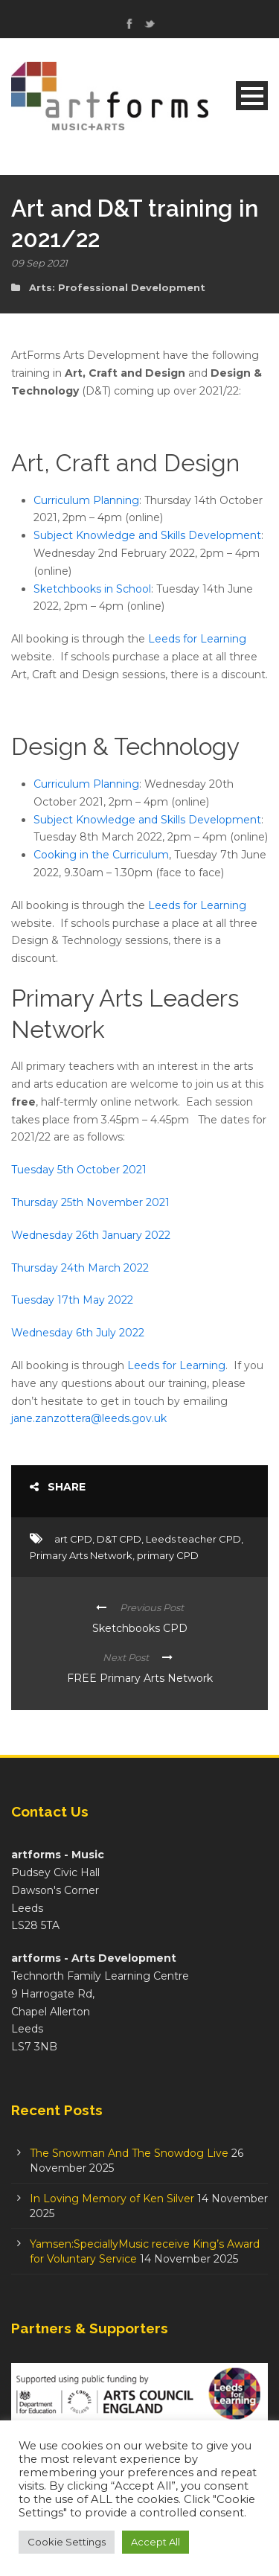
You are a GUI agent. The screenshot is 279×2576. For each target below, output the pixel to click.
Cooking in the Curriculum (101, 854)
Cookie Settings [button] (67, 2542)
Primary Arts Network (81, 1555)
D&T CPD (119, 1539)
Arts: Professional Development (117, 287)
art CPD (73, 1539)
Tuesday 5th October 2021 (79, 1169)
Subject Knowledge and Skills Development (147, 535)
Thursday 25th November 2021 (90, 1202)
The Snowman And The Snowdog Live (129, 2153)
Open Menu (252, 95)
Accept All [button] (155, 2542)
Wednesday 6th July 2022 (77, 1332)
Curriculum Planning (86, 500)
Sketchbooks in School (92, 589)
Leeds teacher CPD (193, 1539)
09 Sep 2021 (39, 263)
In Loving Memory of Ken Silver (112, 2198)
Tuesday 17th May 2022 (72, 1300)
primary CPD (168, 1555)
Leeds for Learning (197, 638)
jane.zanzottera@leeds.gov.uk (90, 1418)
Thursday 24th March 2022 (80, 1268)
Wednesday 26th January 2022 (90, 1235)
